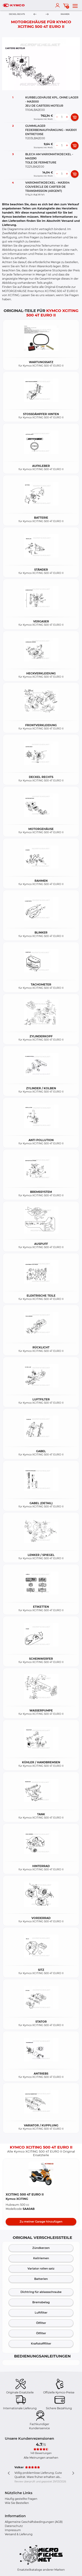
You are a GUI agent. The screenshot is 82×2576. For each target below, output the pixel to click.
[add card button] (75, 117)
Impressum (13, 2530)
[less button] (56, 117)
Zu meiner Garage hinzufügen (41, 2221)
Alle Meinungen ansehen (41, 2457)
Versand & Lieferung (18, 2534)
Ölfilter (41, 2323)
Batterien (41, 2279)
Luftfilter (41, 2312)
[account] (58, 5)
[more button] (66, 117)
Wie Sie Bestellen (17, 2503)
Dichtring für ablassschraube (41, 2292)
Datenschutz (14, 2526)
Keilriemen (41, 2258)
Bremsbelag (41, 2302)
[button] (41, 2174)
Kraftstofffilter (41, 2343)
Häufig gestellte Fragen (21, 2498)
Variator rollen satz (41, 2268)
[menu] (75, 5)
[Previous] (35, 14)
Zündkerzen (41, 2248)
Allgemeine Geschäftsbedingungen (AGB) (34, 2522)
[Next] (47, 14)
